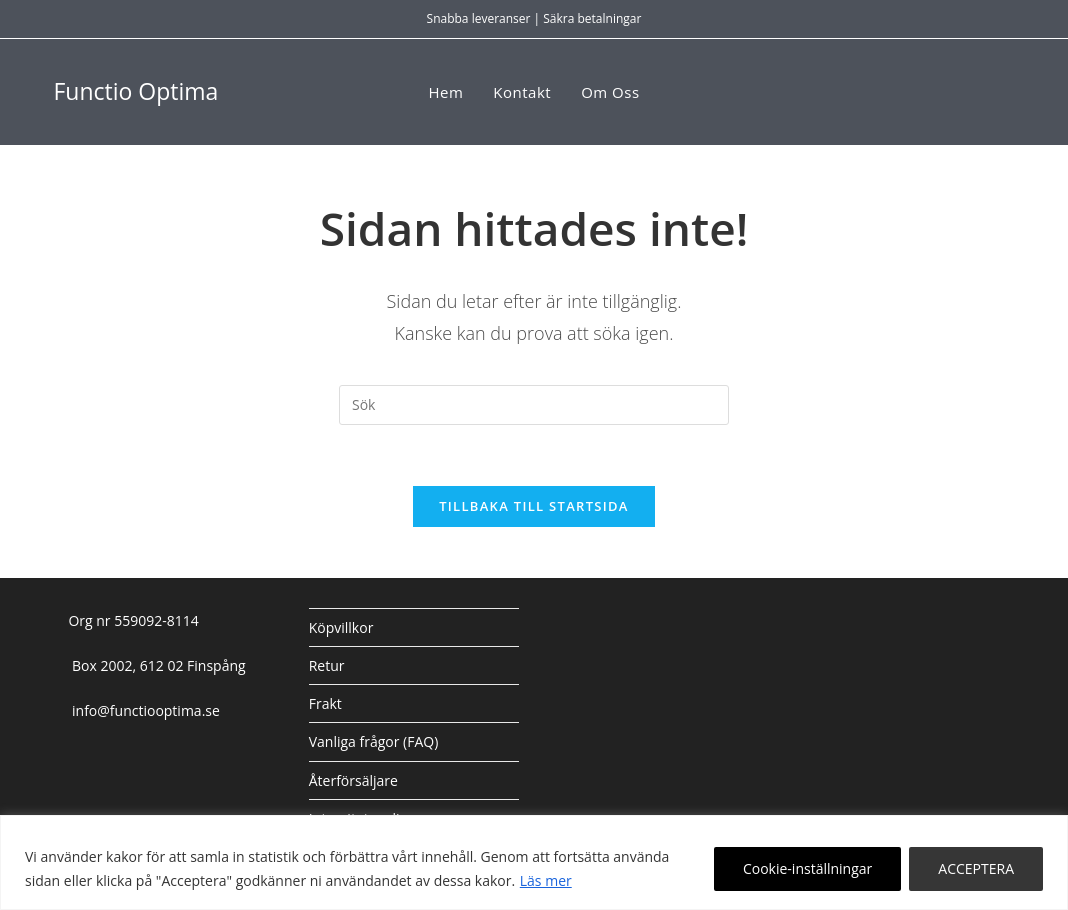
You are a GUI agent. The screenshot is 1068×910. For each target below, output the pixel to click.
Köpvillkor (341, 627)
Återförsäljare (353, 780)
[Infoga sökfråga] (534, 405)
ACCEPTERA (976, 868)
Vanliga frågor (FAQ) (374, 741)
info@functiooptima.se (143, 710)
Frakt (325, 703)
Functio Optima (135, 91)
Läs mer (546, 880)
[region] (534, 862)
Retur (327, 665)
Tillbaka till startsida (534, 506)
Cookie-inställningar (807, 868)
